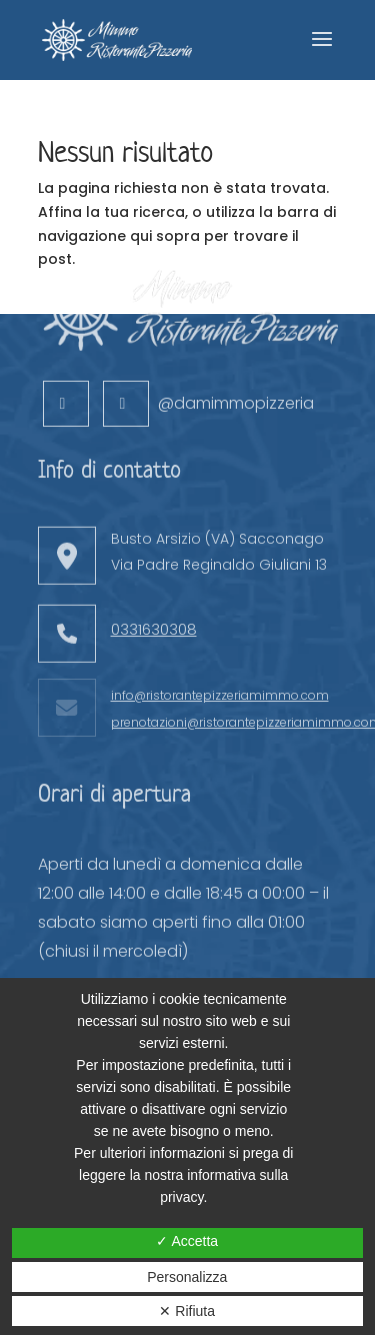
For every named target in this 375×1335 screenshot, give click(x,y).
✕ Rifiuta (187, 1311)
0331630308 (154, 586)
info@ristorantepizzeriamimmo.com (220, 652)
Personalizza (187, 1277)
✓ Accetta (187, 1241)
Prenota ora (150, 974)
